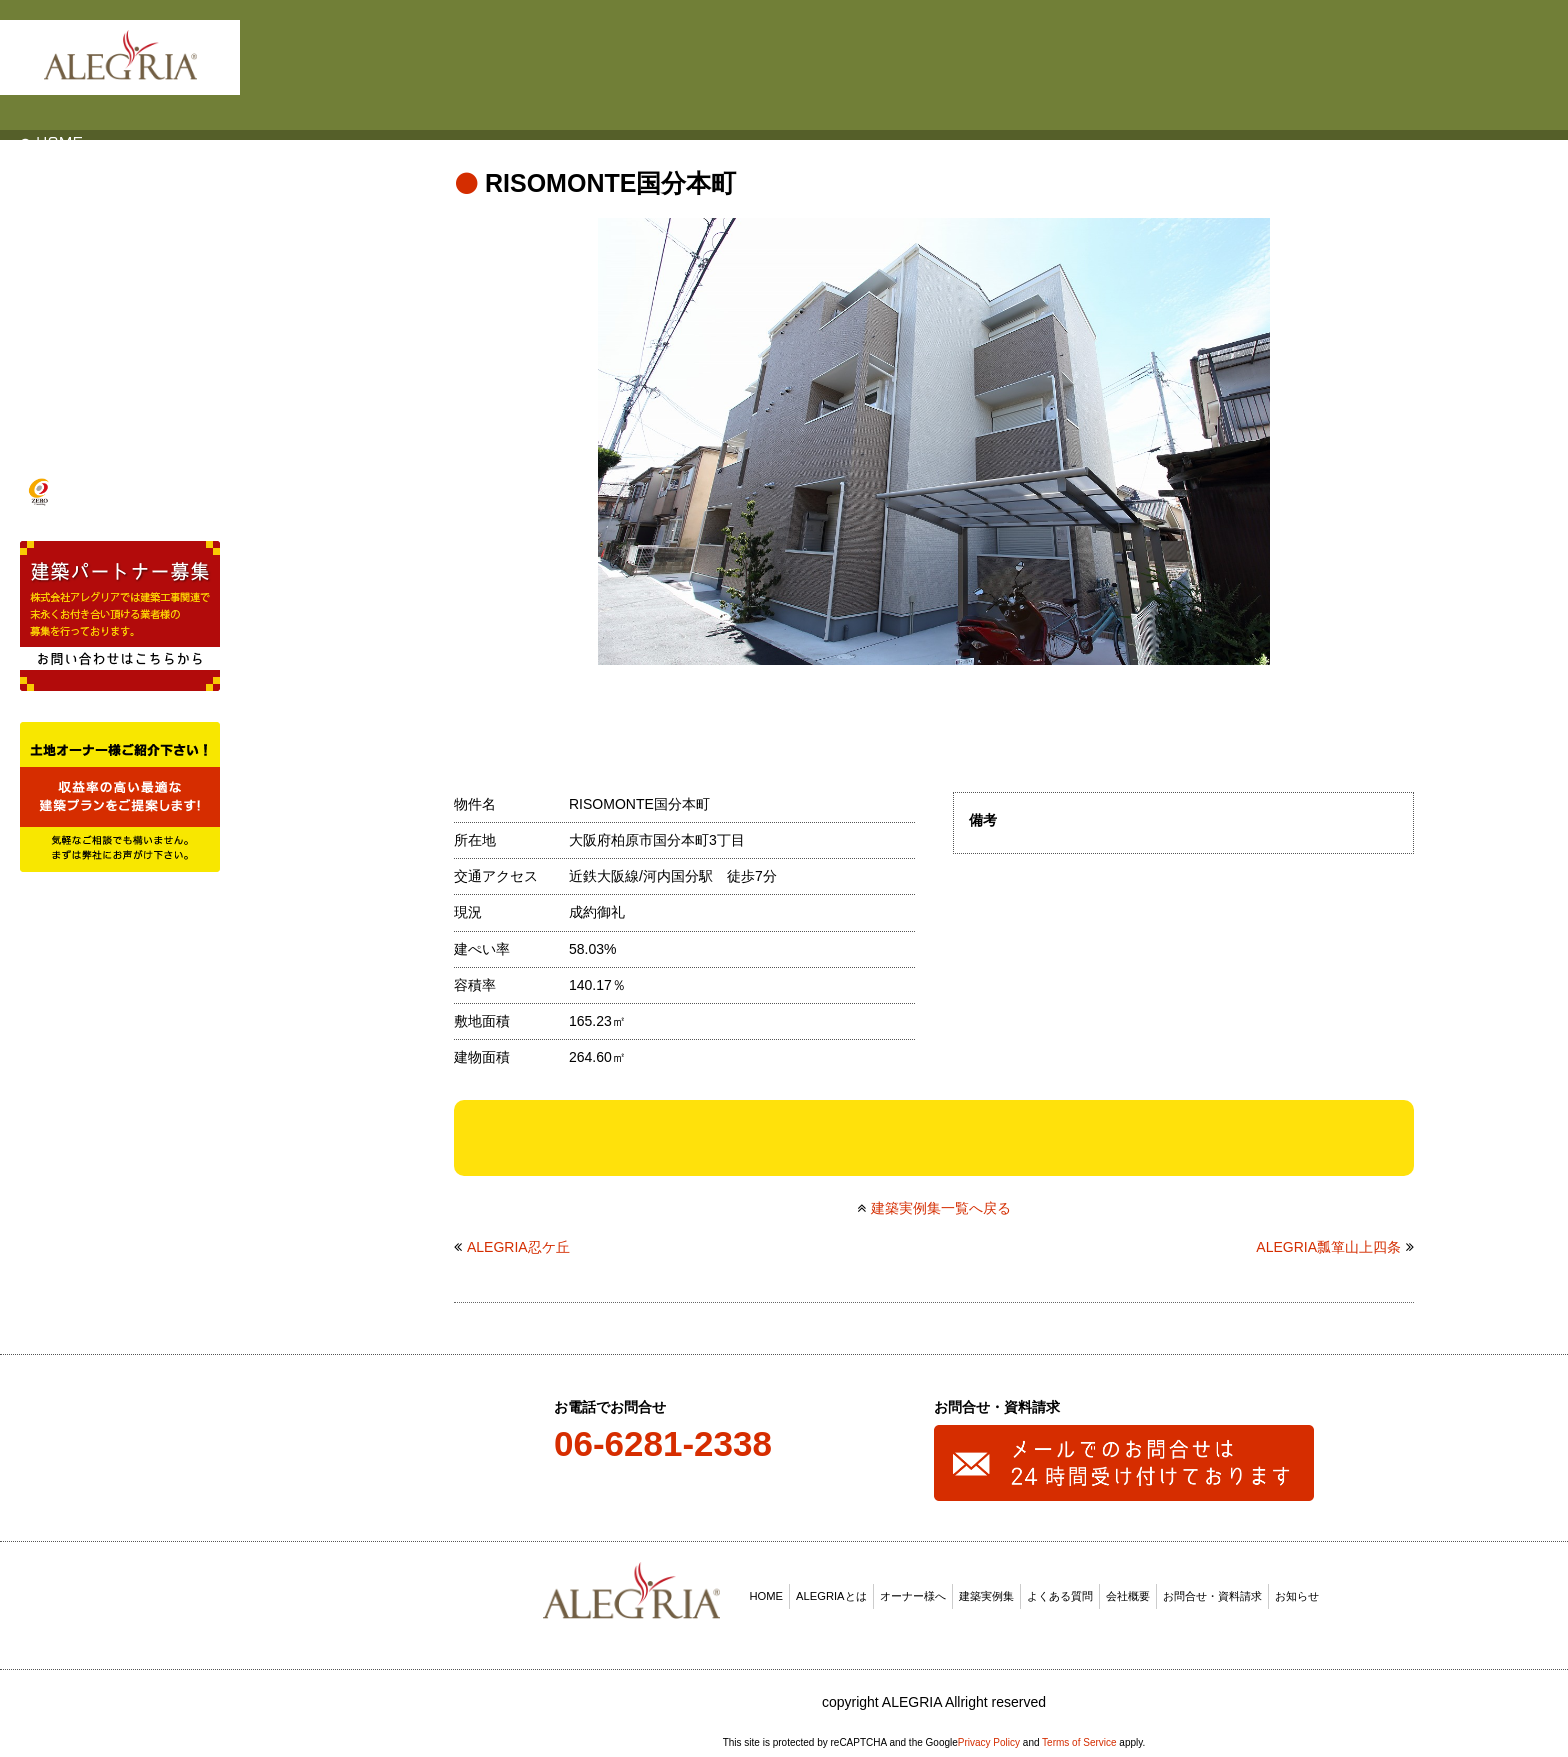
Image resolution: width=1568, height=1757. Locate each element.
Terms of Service (1079, 1735)
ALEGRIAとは (831, 1590)
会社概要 (1128, 1590)
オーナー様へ (913, 1590)
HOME (767, 1590)
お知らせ (1297, 1590)
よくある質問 (1060, 1590)
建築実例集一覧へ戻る (941, 1201)
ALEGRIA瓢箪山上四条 (1328, 1240)
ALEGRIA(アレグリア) (120, 55)
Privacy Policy (989, 1735)
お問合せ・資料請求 (1212, 1590)
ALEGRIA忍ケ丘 (518, 1240)
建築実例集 (986, 1590)
